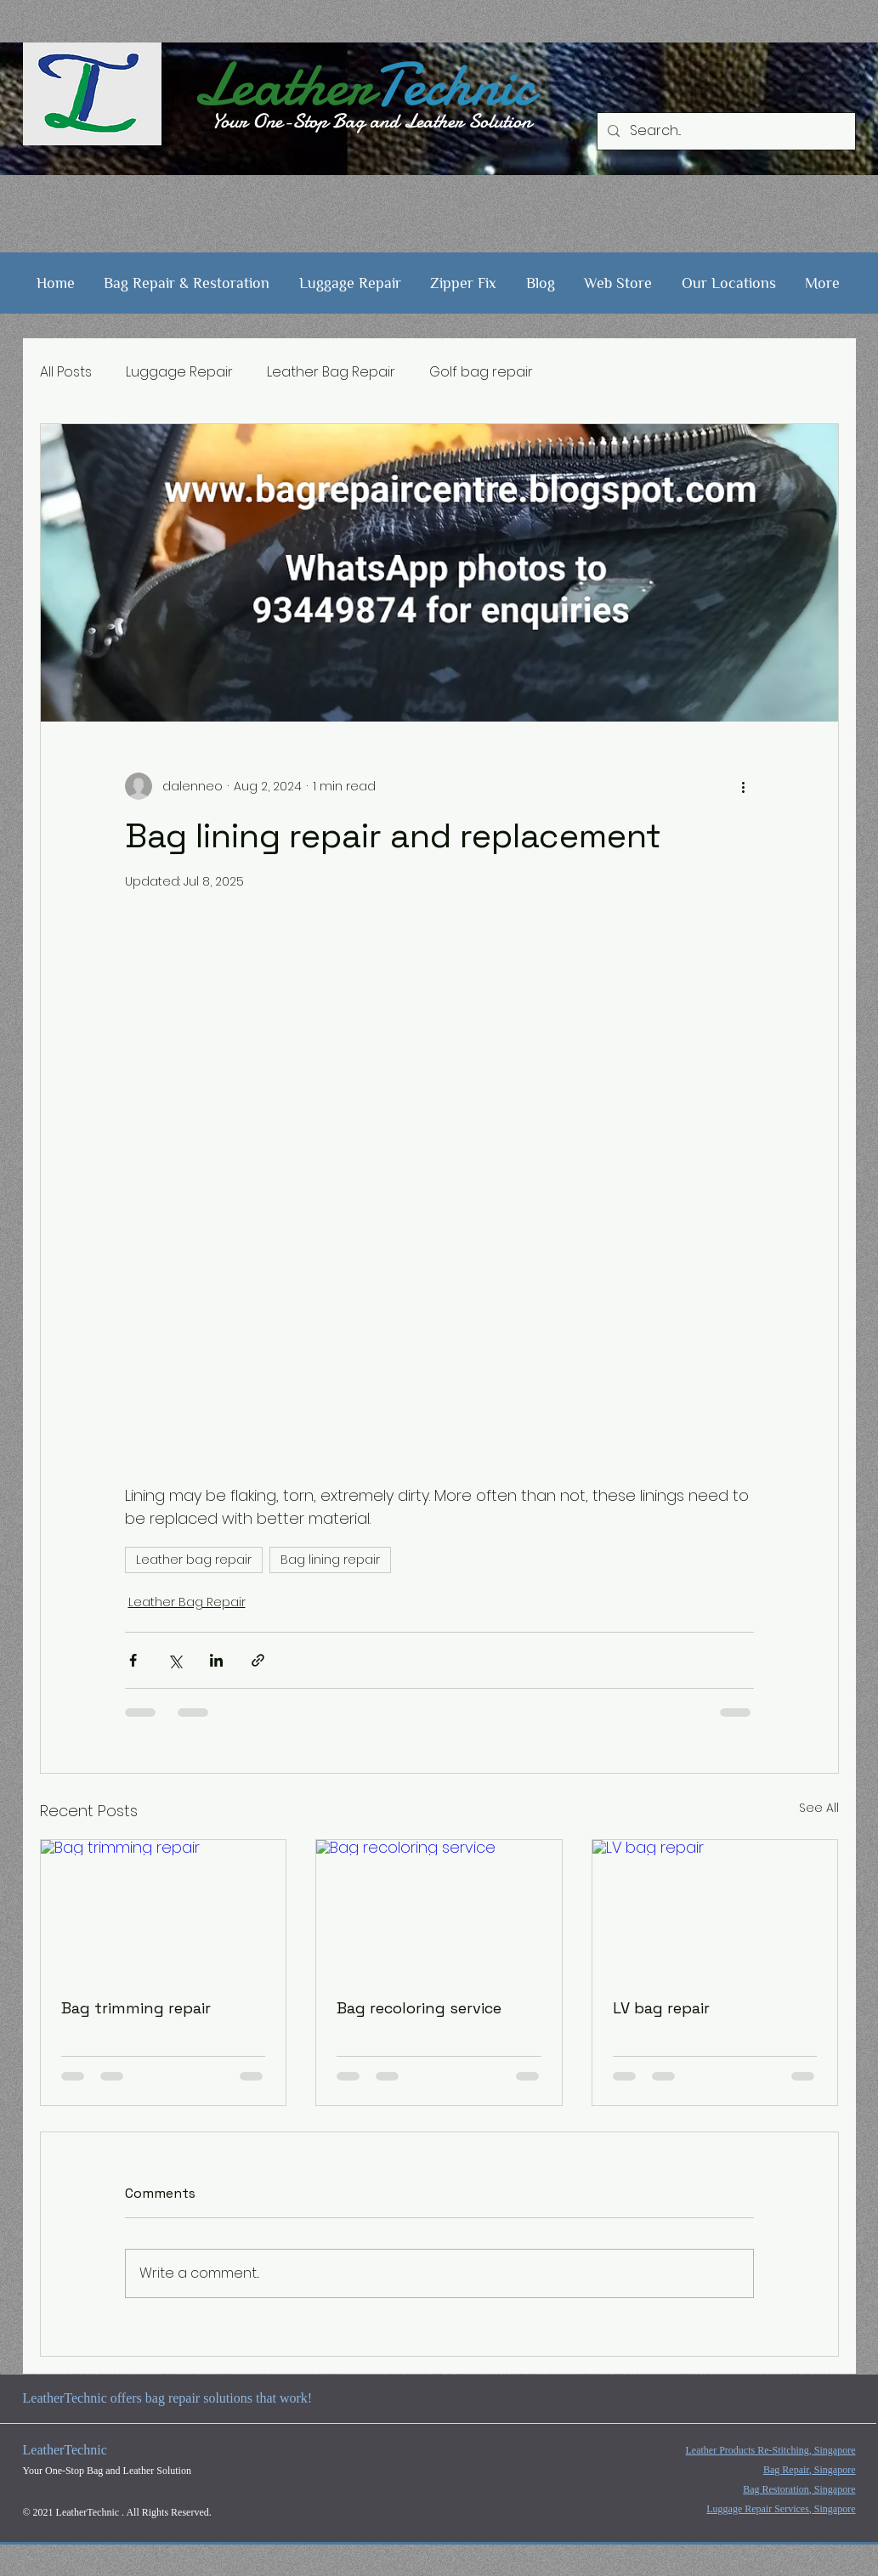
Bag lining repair (330, 1559)
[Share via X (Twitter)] (175, 1660)
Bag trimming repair (136, 2008)
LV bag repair (661, 2008)
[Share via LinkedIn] (216, 1660)
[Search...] (724, 131)
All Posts (66, 372)
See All (819, 1807)
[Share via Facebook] (133, 1660)
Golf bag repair (481, 372)
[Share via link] (258, 1660)
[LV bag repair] (715, 1909)
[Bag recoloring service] (439, 1909)
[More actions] (744, 786)
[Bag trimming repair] (163, 1909)
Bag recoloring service (419, 2008)
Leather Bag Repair (331, 372)
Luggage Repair (179, 372)
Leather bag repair (194, 1559)
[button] (187, 283)
